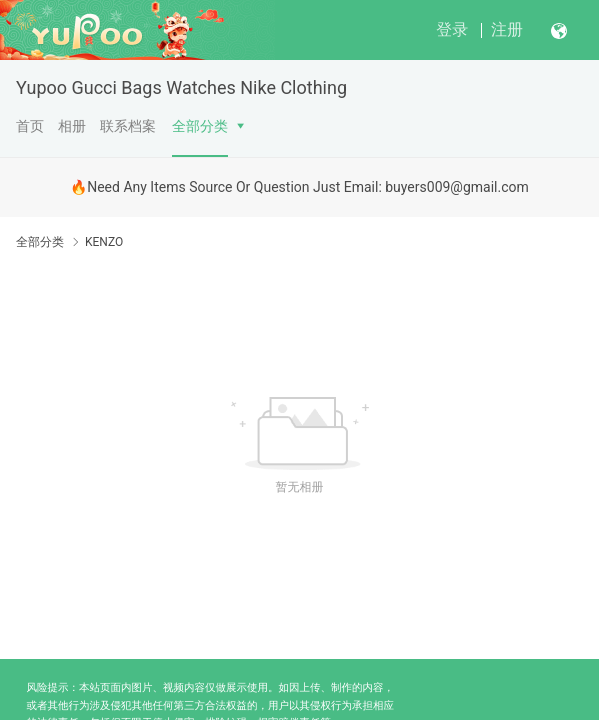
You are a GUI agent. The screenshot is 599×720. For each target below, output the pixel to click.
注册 (507, 29)
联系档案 (128, 126)
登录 (452, 29)
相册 (72, 126)
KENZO (104, 242)
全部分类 (200, 126)
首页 (30, 126)
